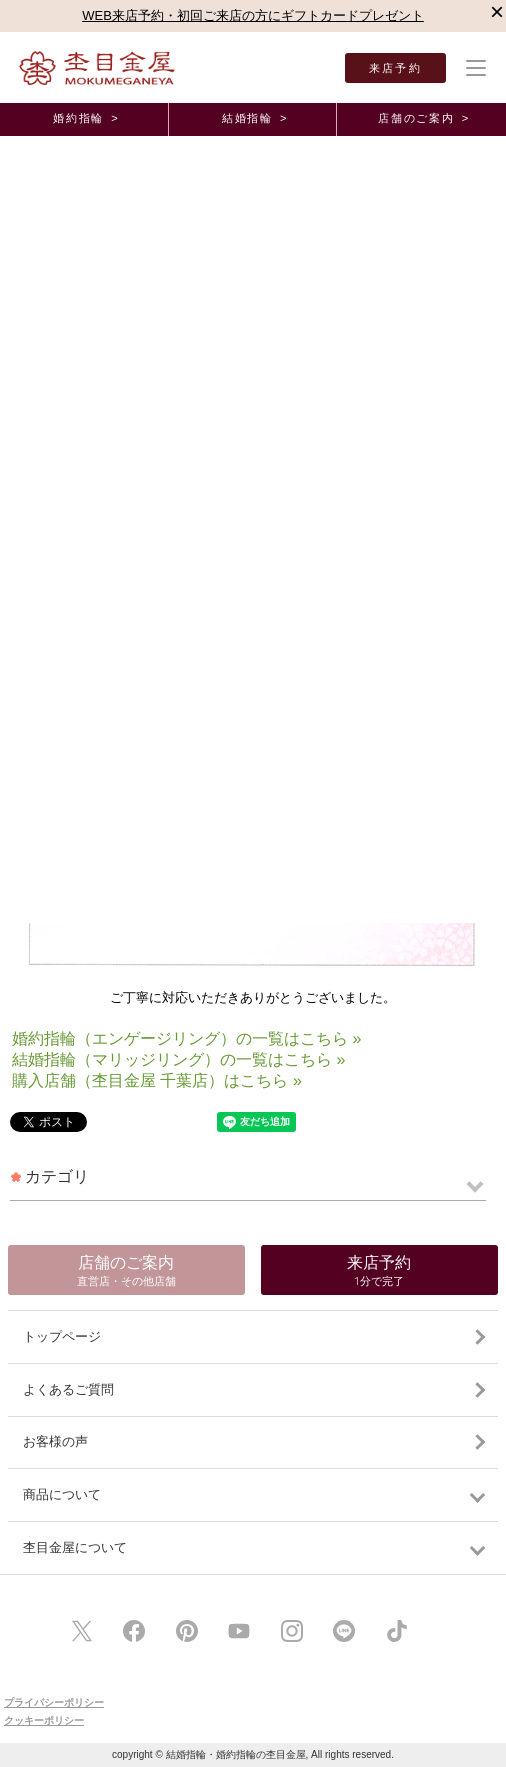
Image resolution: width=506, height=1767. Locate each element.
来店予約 (395, 68)
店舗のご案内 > (424, 118)
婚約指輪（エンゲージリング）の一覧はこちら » (186, 1038)
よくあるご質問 (68, 1389)
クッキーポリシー (44, 1720)
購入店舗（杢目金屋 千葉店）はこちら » (157, 1080)
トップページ (62, 1336)
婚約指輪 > (86, 118)
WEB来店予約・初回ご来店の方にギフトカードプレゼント (253, 15)
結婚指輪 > (255, 118)
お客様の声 (55, 1441)
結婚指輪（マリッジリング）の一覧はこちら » (178, 1059)
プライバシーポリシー (54, 1702)
